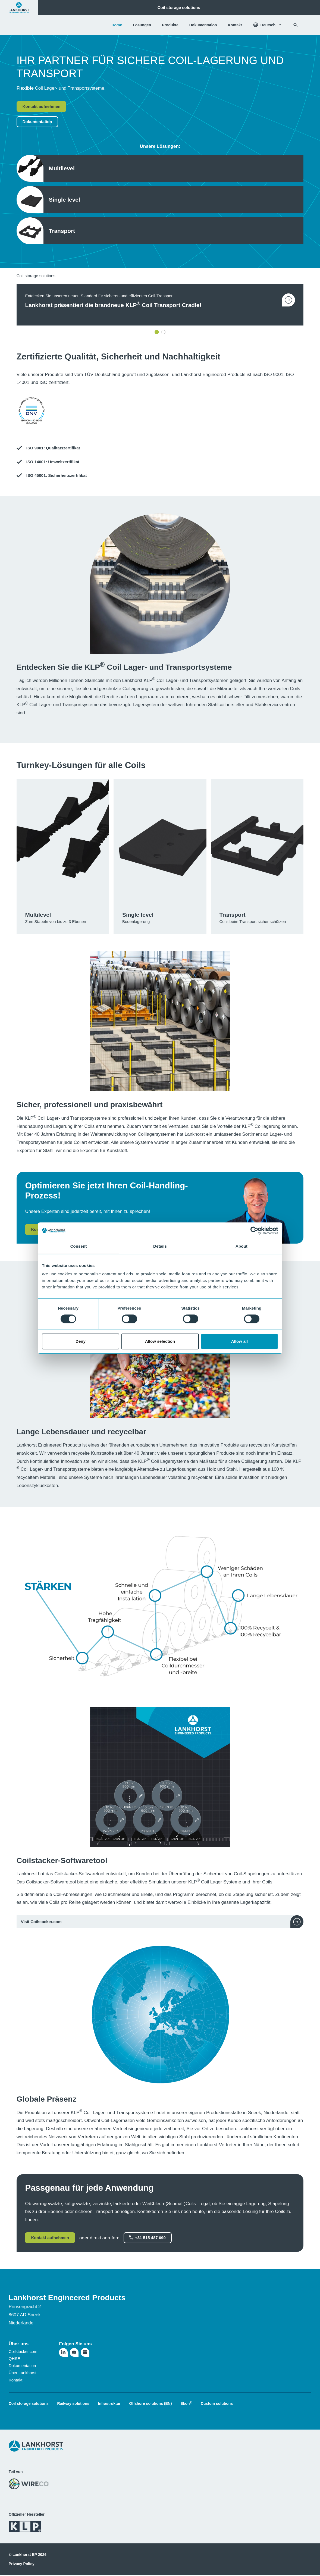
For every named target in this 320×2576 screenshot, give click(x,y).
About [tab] (241, 1246)
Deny (81, 1341)
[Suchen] (295, 25)
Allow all (239, 1341)
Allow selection (160, 1341)
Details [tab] (160, 1246)
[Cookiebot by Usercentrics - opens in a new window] (254, 1230)
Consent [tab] (78, 1246)
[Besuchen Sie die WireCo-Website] (29, 2483)
